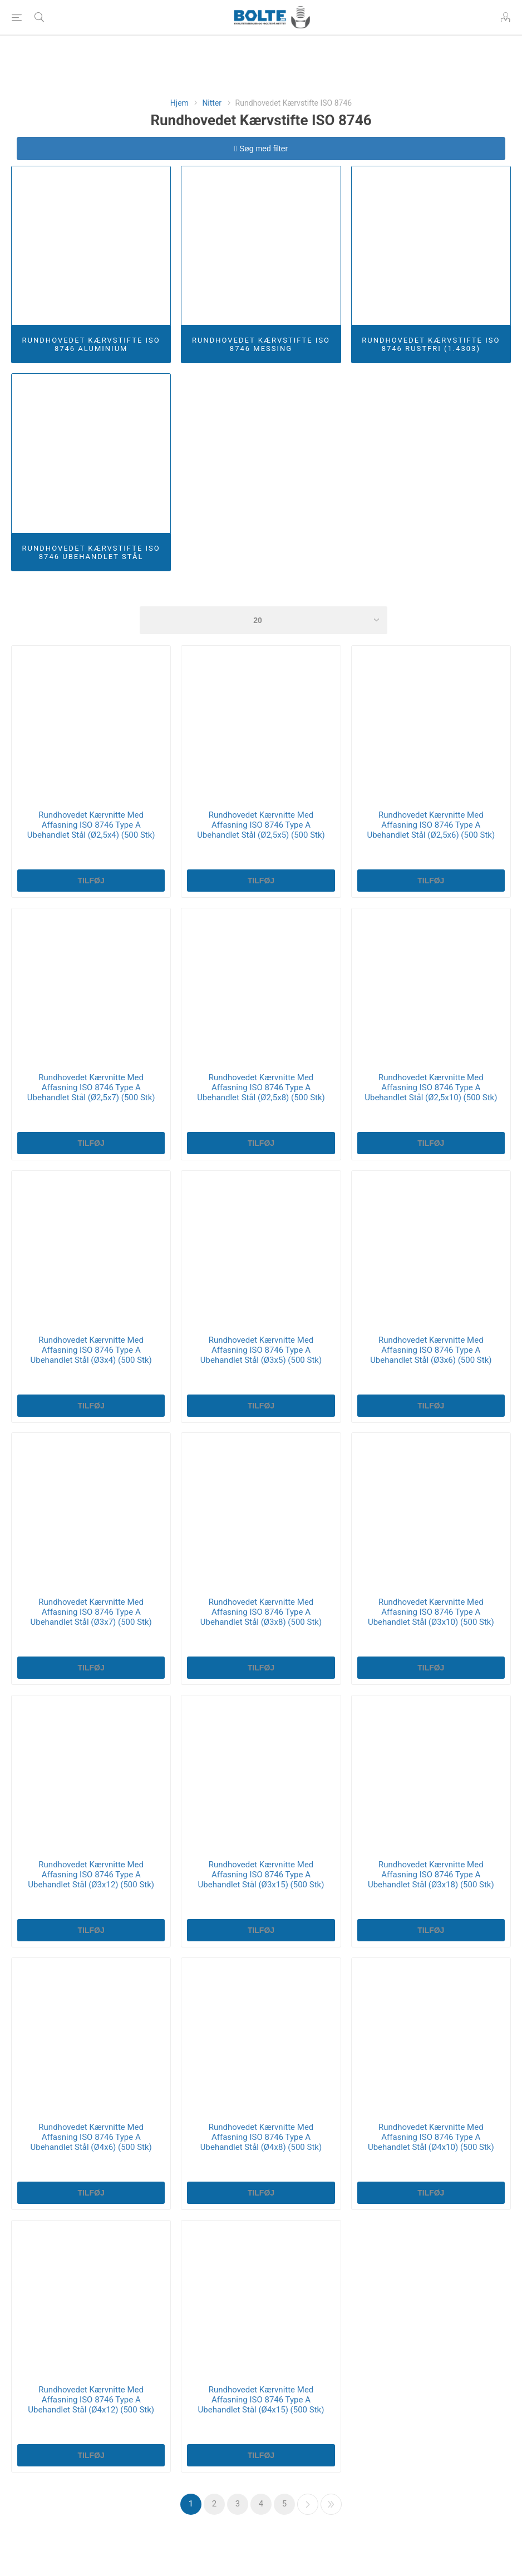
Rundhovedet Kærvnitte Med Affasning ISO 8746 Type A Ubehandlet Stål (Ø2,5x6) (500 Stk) (431, 825)
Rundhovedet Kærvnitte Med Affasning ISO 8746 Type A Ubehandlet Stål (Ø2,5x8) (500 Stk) (261, 1087)
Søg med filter (261, 148)
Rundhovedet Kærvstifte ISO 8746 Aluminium (91, 344)
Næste (307, 2504)
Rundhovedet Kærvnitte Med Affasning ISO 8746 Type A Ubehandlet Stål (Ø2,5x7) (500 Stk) (91, 1087)
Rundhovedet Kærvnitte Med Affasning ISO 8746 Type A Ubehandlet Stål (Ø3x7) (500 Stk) (91, 1612)
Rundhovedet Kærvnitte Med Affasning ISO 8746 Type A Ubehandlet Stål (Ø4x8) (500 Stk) (261, 2137)
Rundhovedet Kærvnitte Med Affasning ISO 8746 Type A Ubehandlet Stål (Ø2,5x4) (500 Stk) (91, 825)
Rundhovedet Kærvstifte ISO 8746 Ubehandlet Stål (91, 552)
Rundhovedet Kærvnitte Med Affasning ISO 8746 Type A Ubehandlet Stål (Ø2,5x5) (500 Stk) (261, 825)
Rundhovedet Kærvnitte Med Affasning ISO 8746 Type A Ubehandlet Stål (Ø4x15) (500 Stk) (261, 2400)
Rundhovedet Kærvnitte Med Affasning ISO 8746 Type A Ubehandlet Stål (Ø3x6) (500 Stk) (430, 1350)
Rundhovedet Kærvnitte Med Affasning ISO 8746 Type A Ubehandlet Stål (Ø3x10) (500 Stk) (431, 1612)
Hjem (179, 102)
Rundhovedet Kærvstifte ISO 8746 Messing (261, 344)
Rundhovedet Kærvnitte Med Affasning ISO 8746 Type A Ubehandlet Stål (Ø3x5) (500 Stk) (261, 1350)
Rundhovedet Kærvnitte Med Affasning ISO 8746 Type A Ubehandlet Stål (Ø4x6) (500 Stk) (91, 2137)
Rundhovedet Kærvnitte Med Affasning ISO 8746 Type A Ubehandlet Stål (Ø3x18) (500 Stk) (431, 1875)
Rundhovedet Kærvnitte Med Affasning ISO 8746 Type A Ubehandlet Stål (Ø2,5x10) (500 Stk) (431, 1087)
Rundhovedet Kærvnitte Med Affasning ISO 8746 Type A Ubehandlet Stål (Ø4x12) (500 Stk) (91, 2400)
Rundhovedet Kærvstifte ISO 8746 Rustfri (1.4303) (431, 344)
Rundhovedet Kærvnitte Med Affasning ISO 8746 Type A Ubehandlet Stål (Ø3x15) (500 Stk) (261, 1875)
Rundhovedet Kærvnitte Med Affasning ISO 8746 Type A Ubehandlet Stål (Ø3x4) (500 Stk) (91, 1350)
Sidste (331, 2504)
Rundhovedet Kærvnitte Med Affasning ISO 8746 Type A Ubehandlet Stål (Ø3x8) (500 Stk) (261, 1612)
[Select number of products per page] (263, 620)
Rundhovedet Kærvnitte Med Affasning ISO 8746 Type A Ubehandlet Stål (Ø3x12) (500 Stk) (91, 1875)
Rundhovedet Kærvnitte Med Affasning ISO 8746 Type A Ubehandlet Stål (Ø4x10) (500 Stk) (431, 2137)
